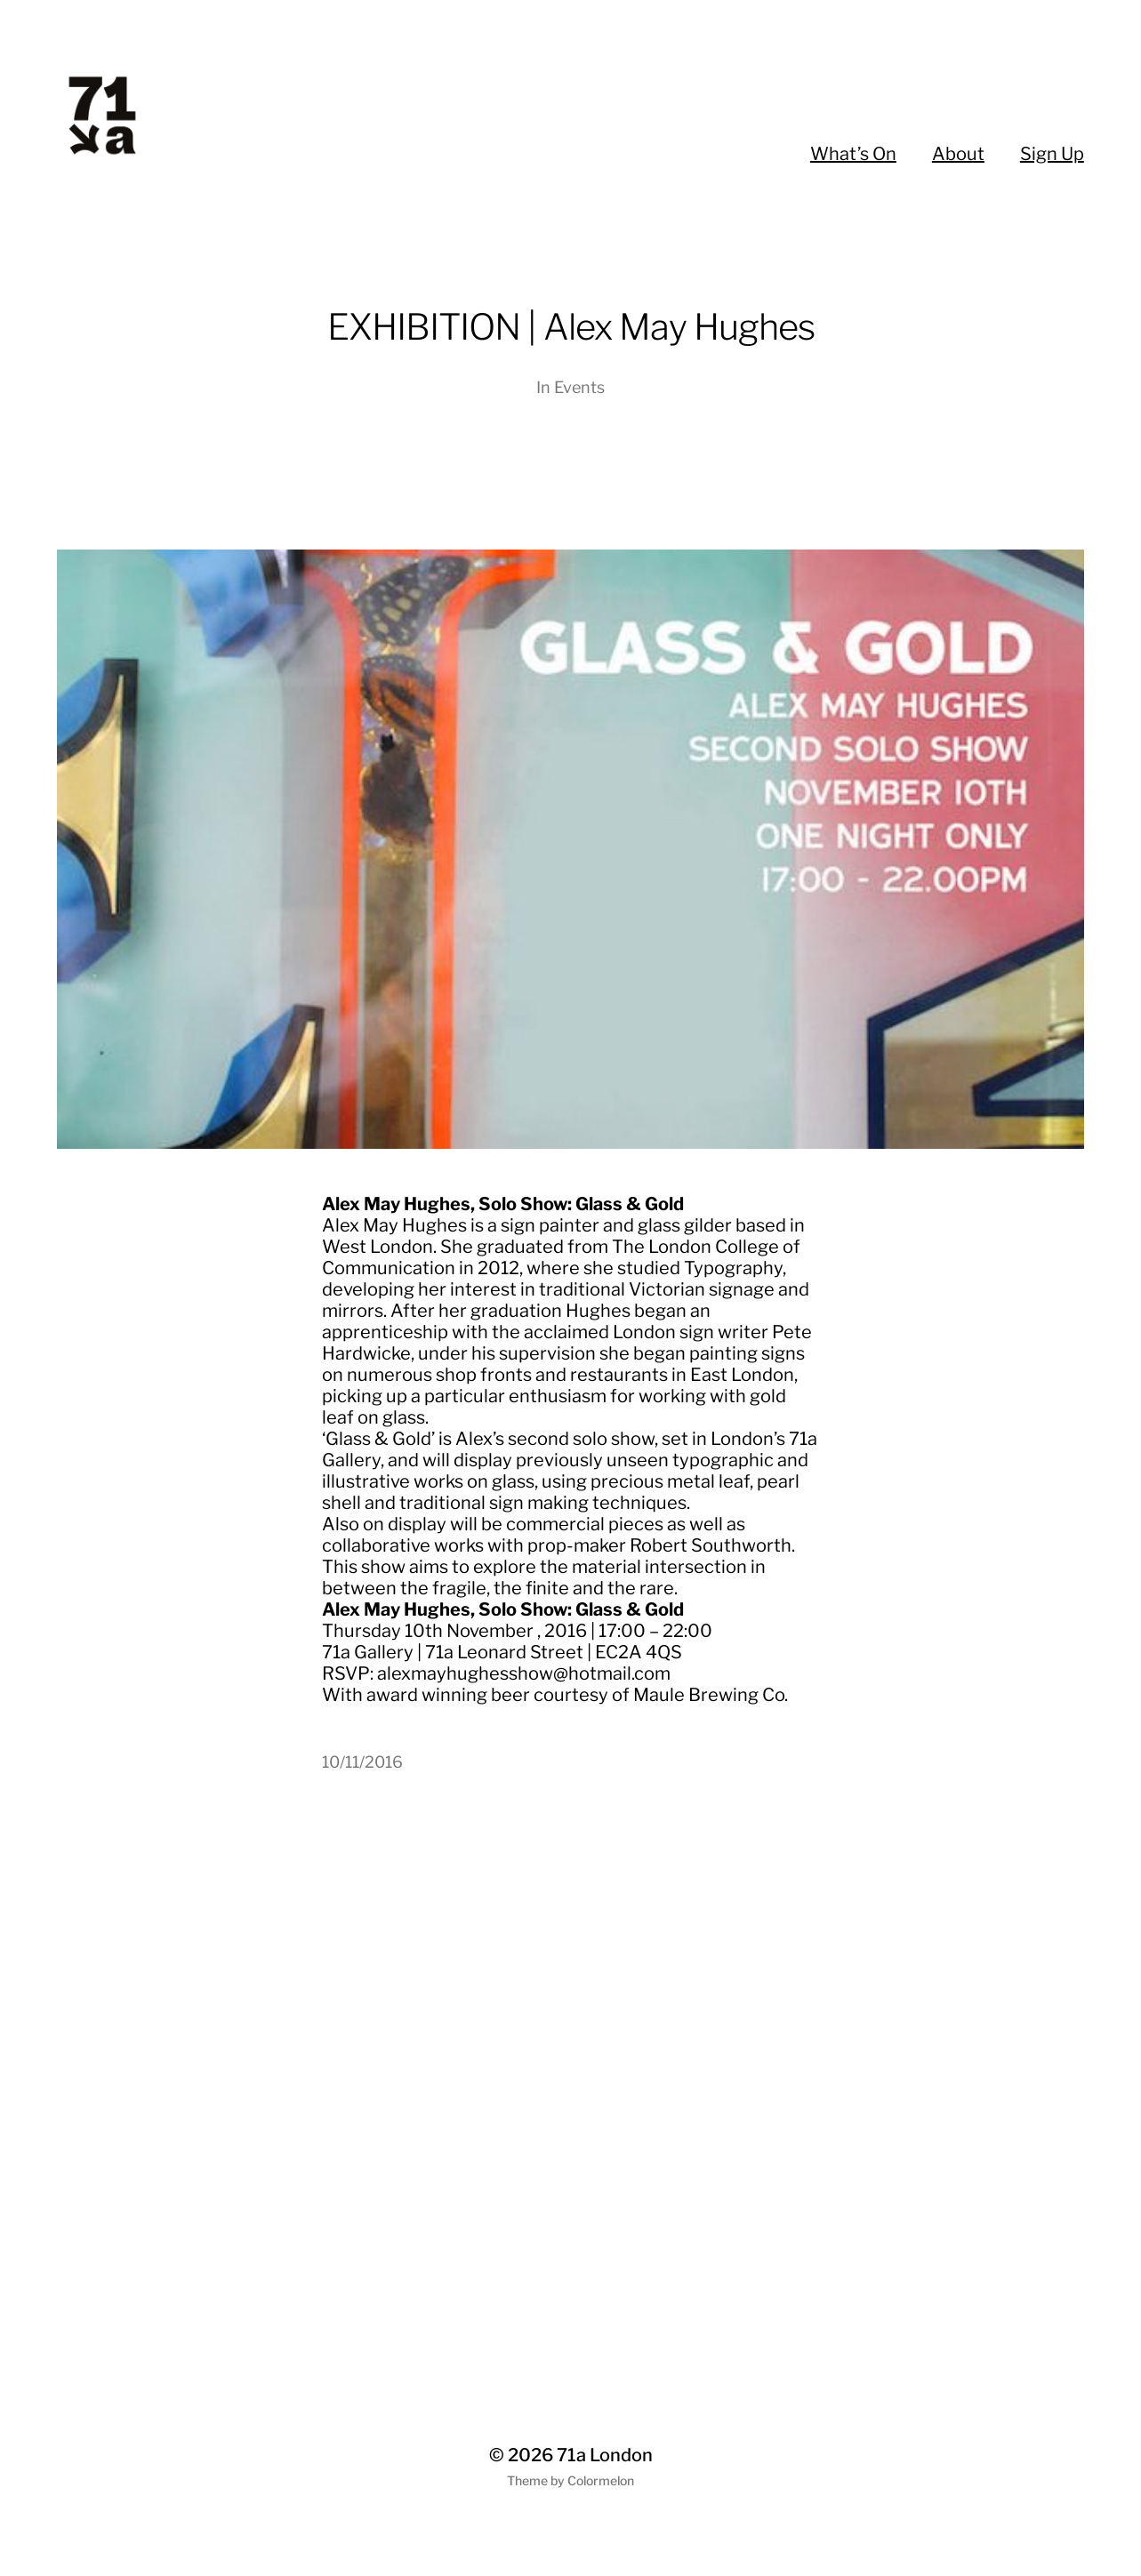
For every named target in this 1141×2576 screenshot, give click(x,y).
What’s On (853, 154)
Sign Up (1052, 154)
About (958, 154)
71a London (605, 2455)
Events (579, 387)
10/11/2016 (362, 1762)
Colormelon (600, 2480)
